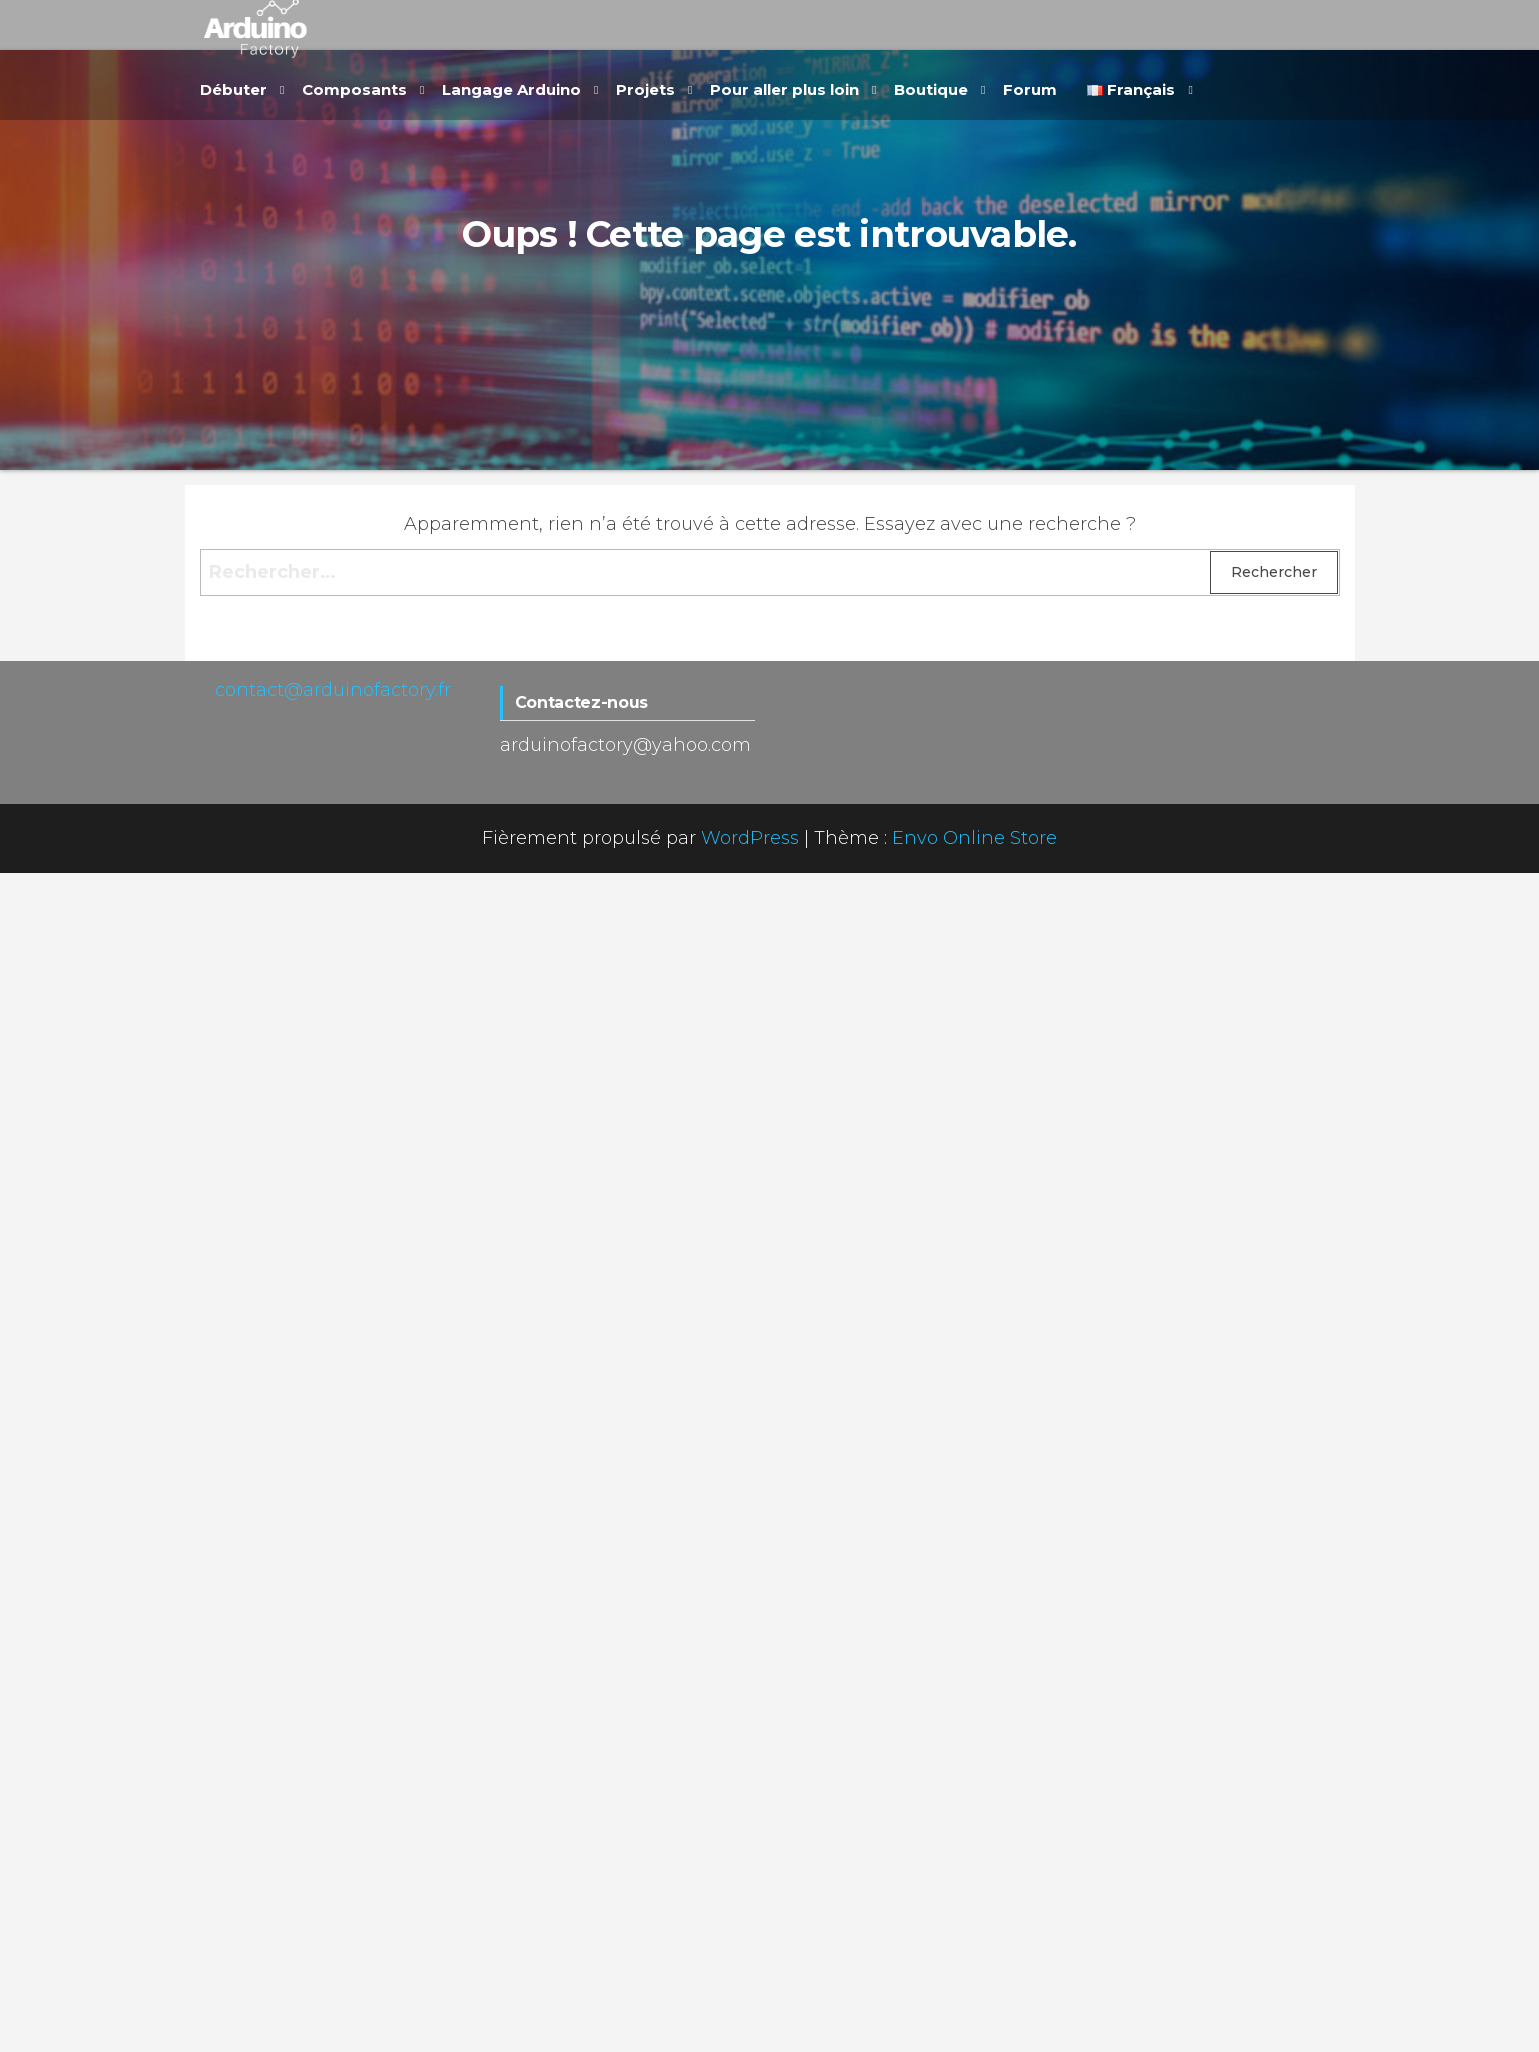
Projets (645, 89)
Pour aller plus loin (784, 89)
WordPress (750, 838)
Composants (354, 89)
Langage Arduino (511, 89)
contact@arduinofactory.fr (333, 690)
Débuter (233, 89)
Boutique (931, 89)
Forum (1030, 89)
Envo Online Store (974, 838)
